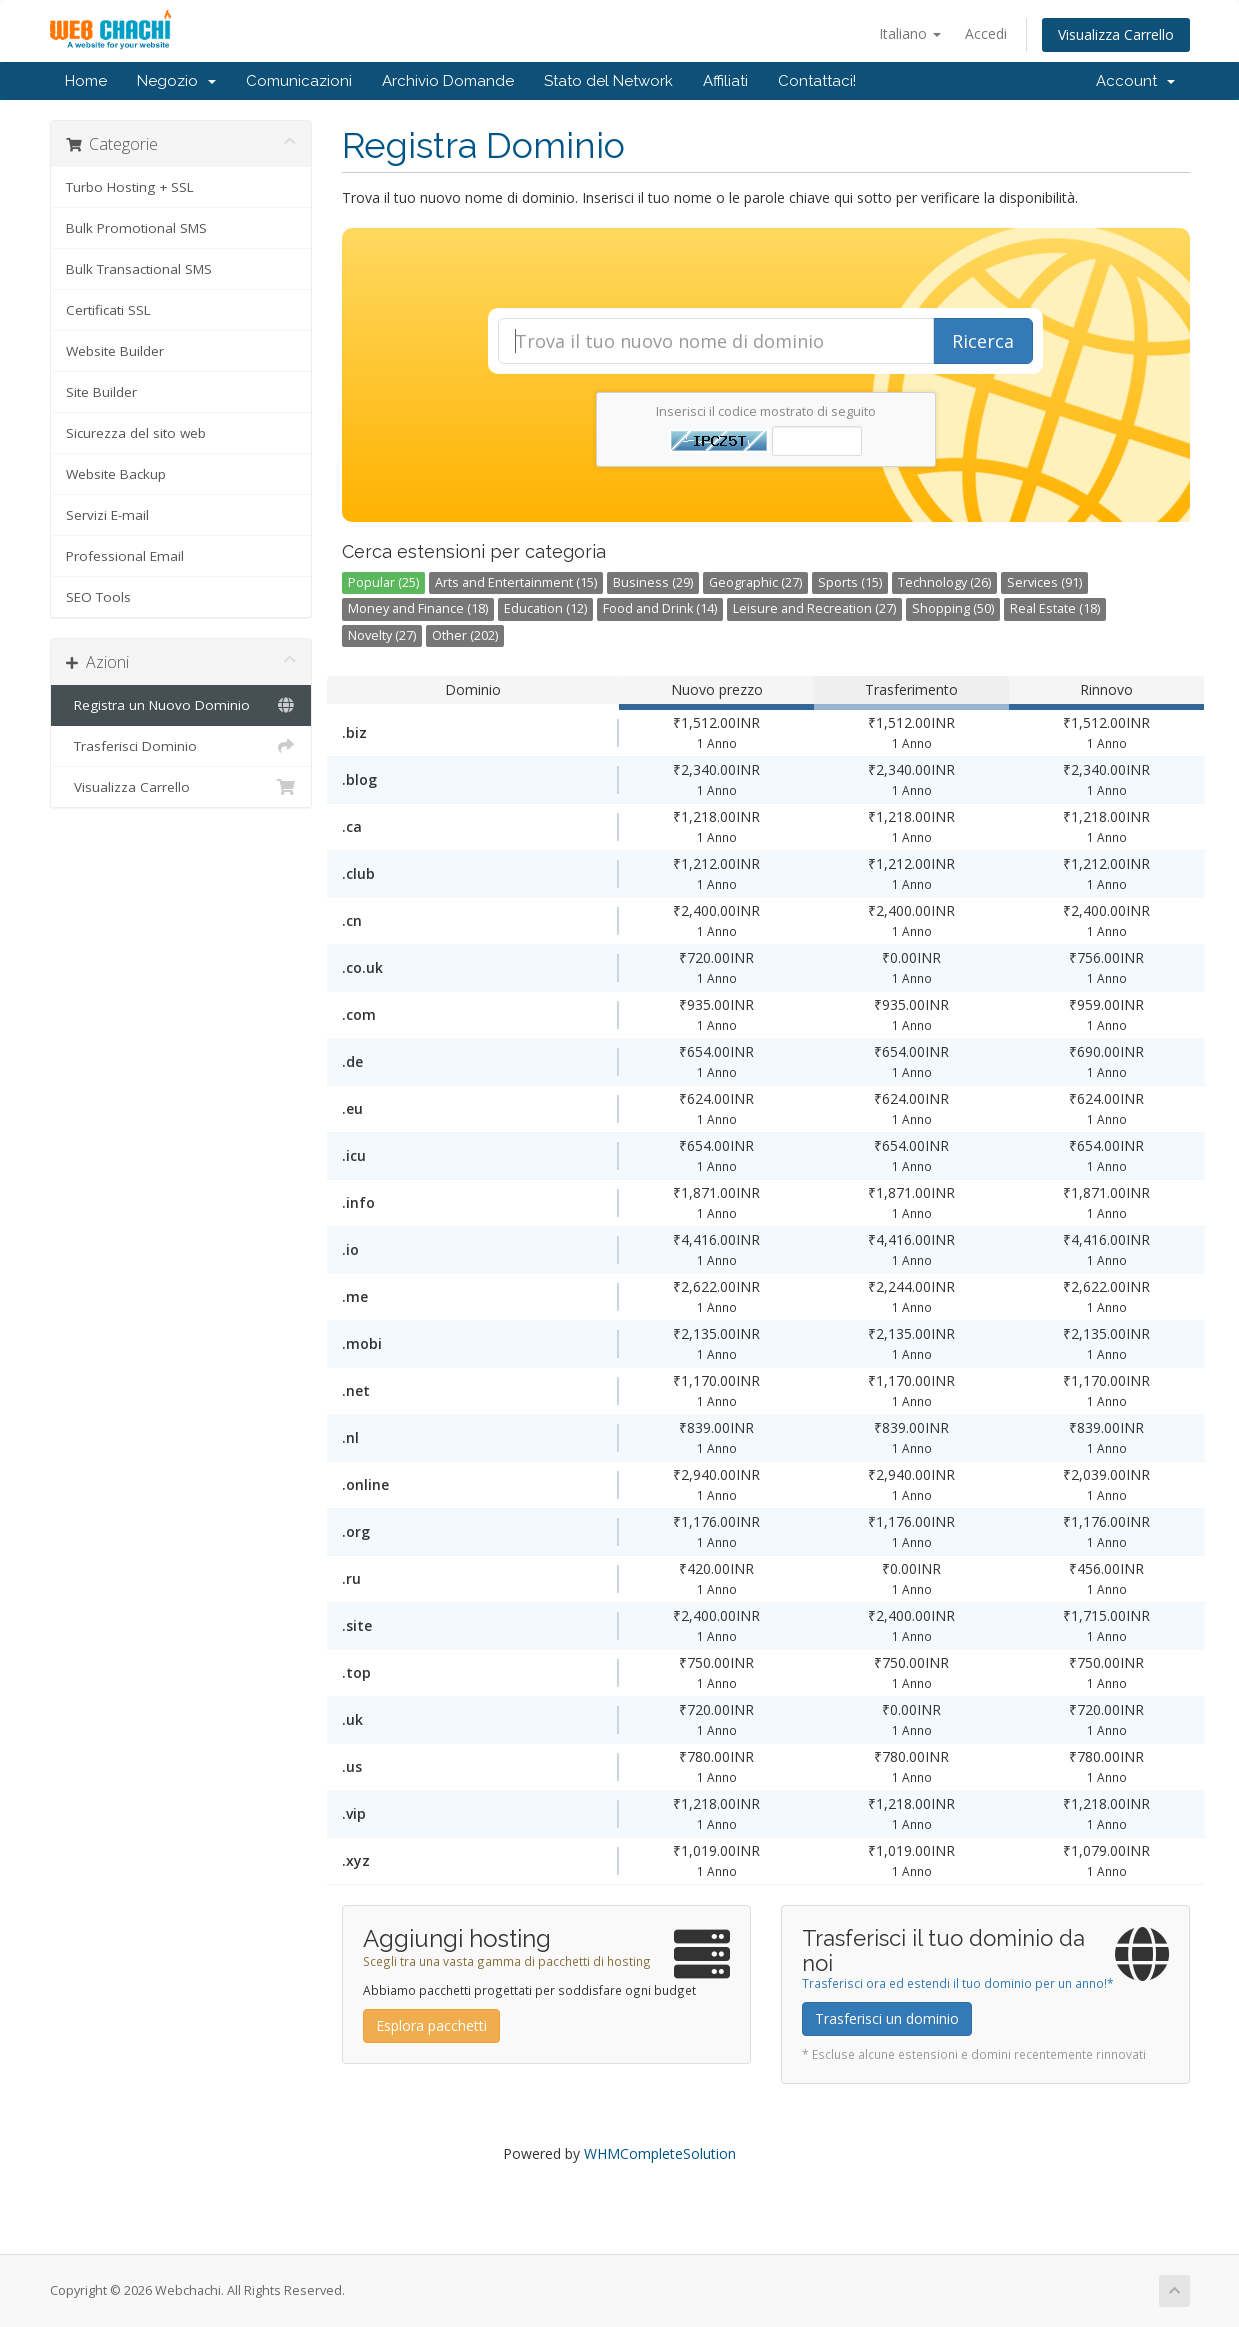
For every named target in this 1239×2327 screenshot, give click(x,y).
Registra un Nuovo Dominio (181, 705)
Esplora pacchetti (431, 2025)
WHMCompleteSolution (660, 2153)
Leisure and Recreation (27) (814, 608)
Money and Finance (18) (418, 608)
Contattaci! (817, 81)
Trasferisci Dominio (181, 746)
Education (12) (545, 608)
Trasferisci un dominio (887, 2018)
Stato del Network (608, 81)
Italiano (910, 33)
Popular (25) (383, 582)
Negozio (176, 81)
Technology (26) (944, 582)
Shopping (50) (953, 608)
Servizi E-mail (107, 515)
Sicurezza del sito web (136, 433)
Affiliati (725, 81)
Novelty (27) (382, 635)
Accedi (986, 33)
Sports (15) (850, 582)
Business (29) (653, 582)
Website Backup (116, 474)
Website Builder (115, 351)
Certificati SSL (108, 310)
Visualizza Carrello (1116, 34)
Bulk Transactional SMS (139, 269)
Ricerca (983, 341)
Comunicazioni (299, 81)
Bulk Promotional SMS (136, 228)
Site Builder (101, 392)
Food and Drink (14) (660, 608)
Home (86, 81)
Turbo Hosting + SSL (130, 187)
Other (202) (465, 635)
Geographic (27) (755, 582)
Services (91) (1044, 582)
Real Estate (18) (1055, 608)
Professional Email (125, 556)
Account (1135, 81)
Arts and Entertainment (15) (516, 582)
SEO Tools (98, 597)
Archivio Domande (448, 81)
